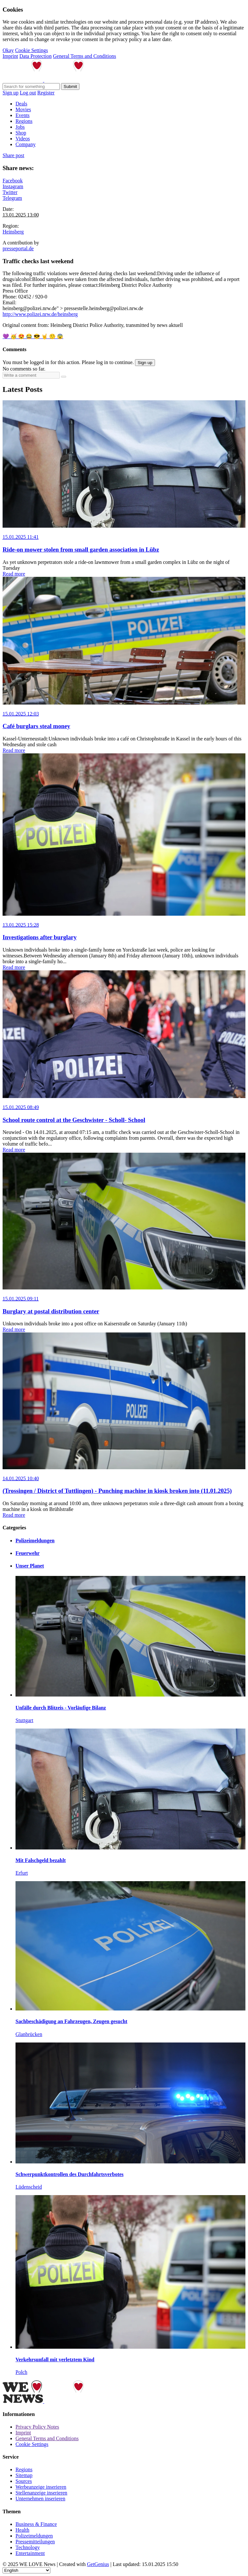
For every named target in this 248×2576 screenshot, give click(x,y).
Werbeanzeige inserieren (41, 2487)
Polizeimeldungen (34, 2535)
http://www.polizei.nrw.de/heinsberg (40, 314)
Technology (28, 2547)
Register (46, 92)
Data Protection (35, 56)
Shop (21, 132)
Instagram (13, 186)
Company (26, 144)
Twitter (10, 192)
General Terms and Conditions (84, 56)
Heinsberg (13, 231)
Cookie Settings (31, 50)
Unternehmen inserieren (40, 2498)
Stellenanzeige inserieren (41, 2492)
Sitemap (24, 2475)
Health (22, 2530)
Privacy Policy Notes (37, 2427)
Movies (23, 109)
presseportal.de (18, 248)
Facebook (13, 180)
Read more (14, 574)
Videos (23, 138)
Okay (8, 50)
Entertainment (30, 2553)
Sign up (10, 92)
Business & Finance (36, 2524)
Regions (24, 121)
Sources (24, 2481)
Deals (21, 103)
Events (23, 115)
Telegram (12, 198)
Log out (28, 92)
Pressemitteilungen (35, 2541)
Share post (13, 155)
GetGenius (98, 2564)
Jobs (20, 127)
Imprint (10, 56)
